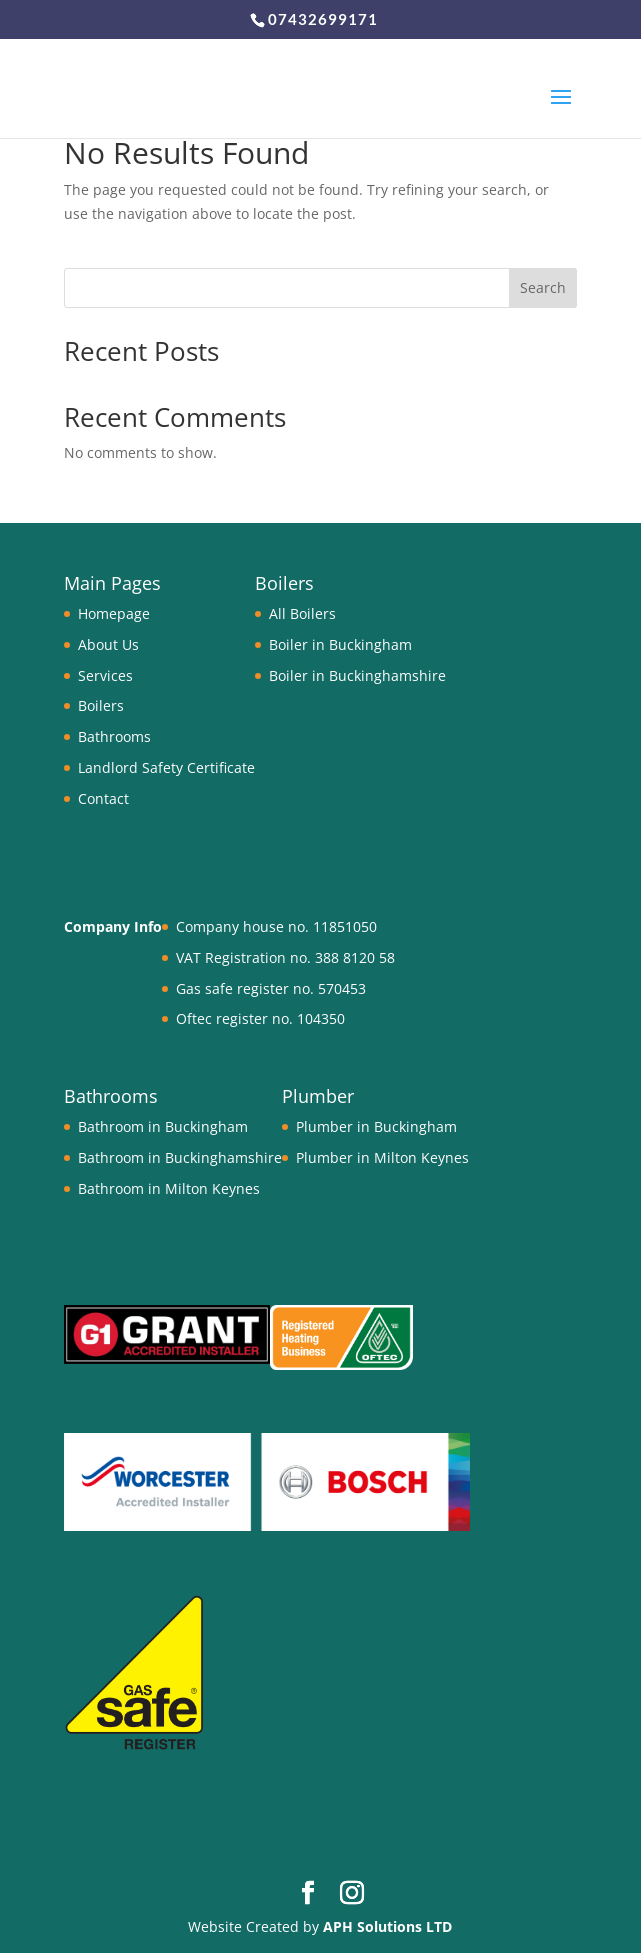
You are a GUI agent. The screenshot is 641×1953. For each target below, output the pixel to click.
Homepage (114, 613)
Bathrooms (114, 736)
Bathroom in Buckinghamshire (180, 1157)
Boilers (101, 705)
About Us (108, 644)
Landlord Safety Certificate (166, 767)
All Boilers (302, 613)
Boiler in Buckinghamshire (357, 675)
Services (105, 675)
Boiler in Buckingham (340, 644)
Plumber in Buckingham (376, 1126)
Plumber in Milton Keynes (382, 1157)
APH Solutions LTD (387, 1926)
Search (543, 287)
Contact (103, 798)
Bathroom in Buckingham (163, 1126)
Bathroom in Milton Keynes (169, 1188)
